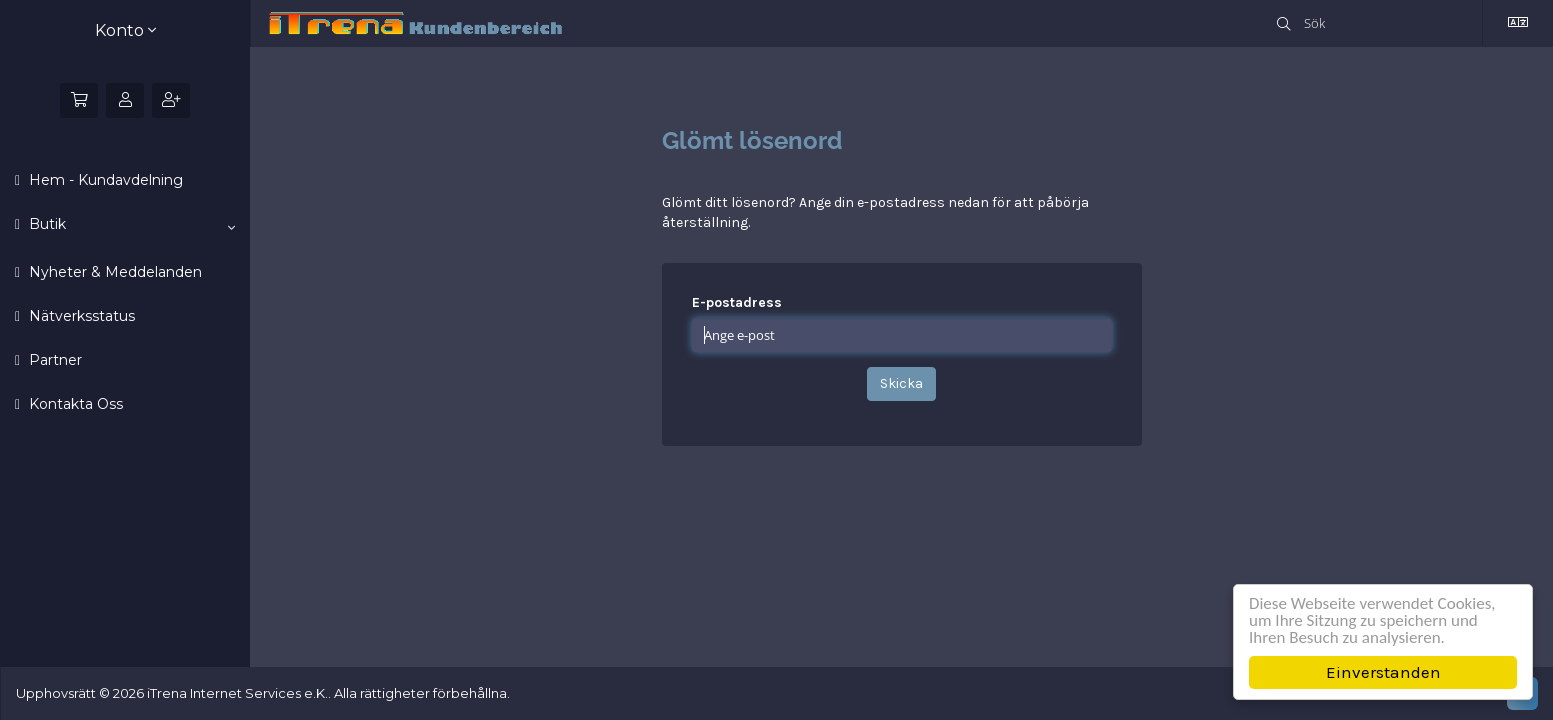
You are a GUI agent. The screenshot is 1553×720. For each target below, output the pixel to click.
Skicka (901, 383)
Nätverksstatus (80, 316)
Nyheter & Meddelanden (113, 272)
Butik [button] (130, 225)
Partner (53, 360)
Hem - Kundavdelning (104, 180)
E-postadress (737, 302)
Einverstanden (1383, 672)
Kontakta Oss (74, 404)
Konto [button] (125, 30)
